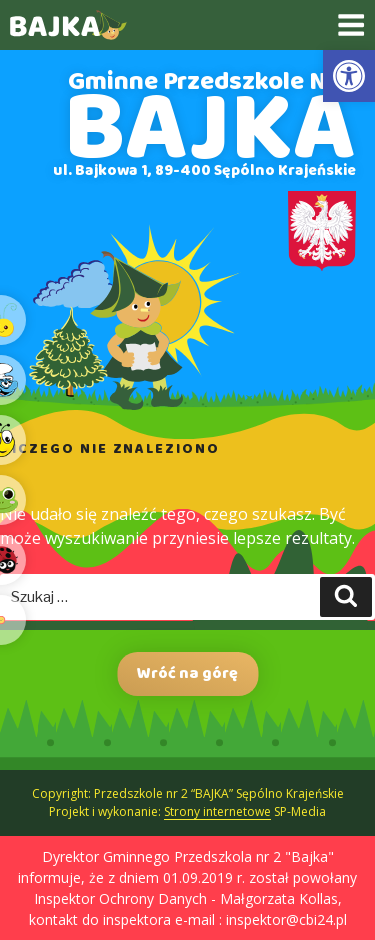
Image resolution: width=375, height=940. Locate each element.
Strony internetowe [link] (217, 811)
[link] (349, 76)
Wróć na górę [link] (187, 673)
